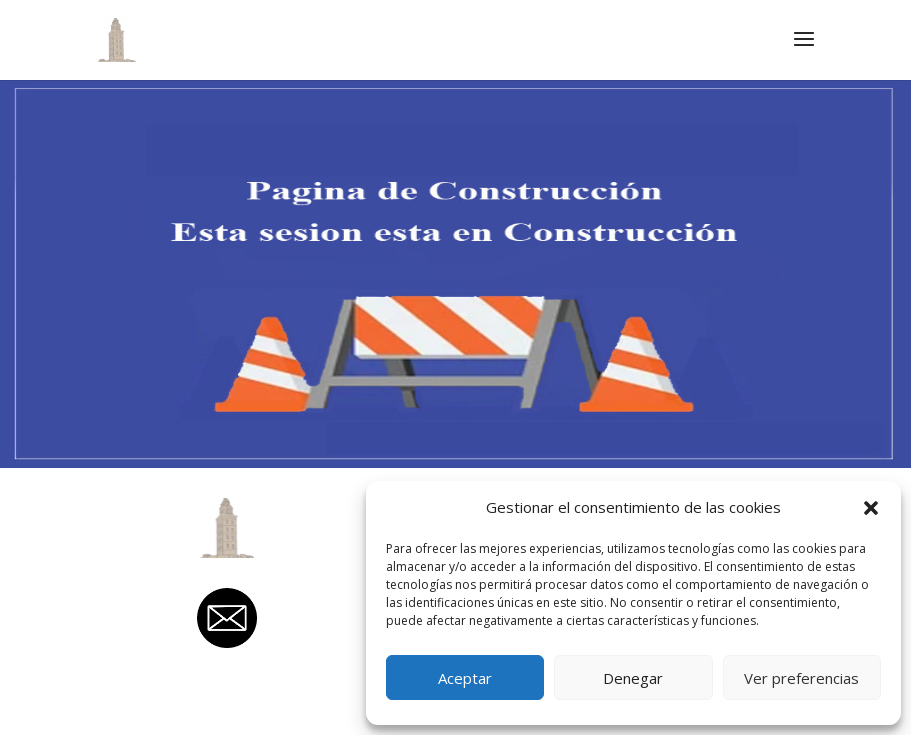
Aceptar (465, 678)
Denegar (633, 678)
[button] (871, 508)
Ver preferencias (801, 678)
